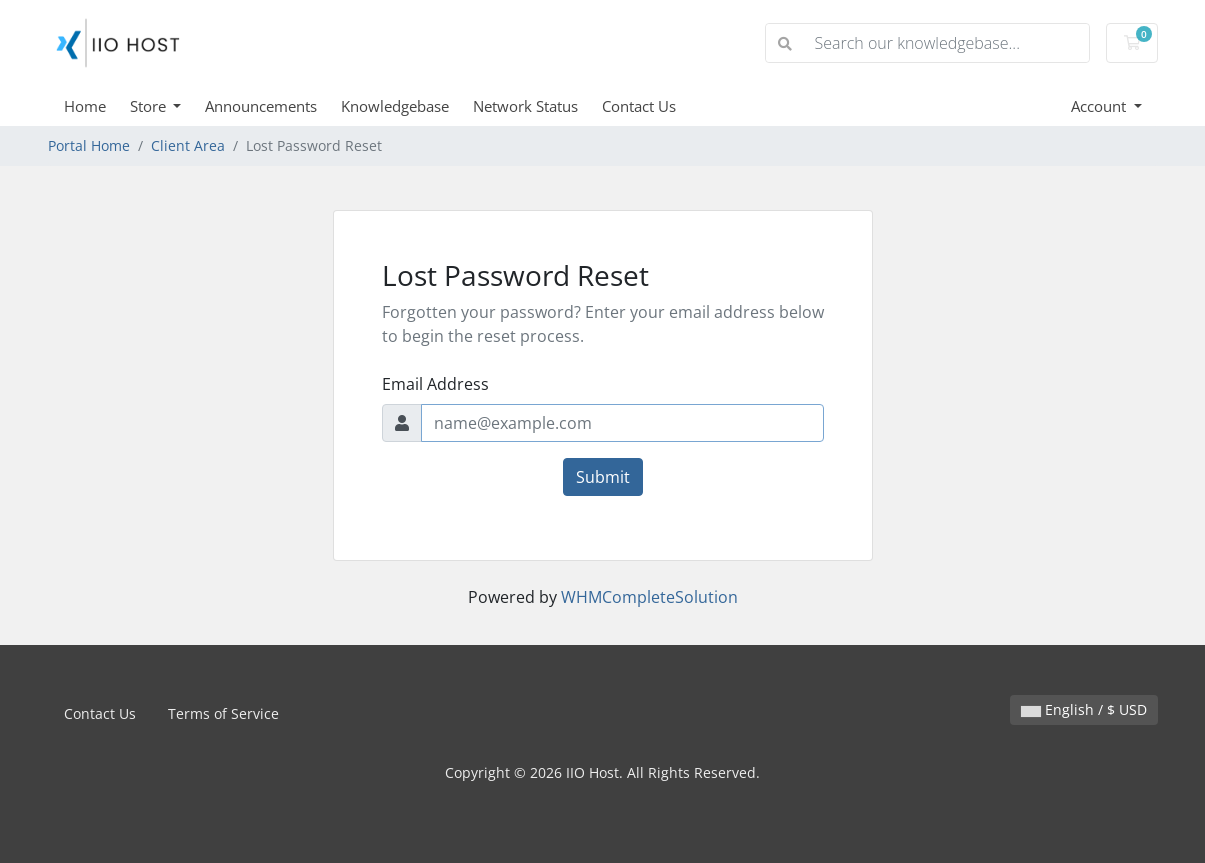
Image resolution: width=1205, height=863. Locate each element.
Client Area (188, 145)
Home (85, 106)
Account (1100, 106)
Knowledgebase (395, 106)
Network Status (525, 106)
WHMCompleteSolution (649, 597)
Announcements (261, 106)
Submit (603, 477)
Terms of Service (223, 713)
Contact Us (639, 106)
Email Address (435, 384)
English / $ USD (1084, 709)
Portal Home (89, 145)
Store (150, 106)
